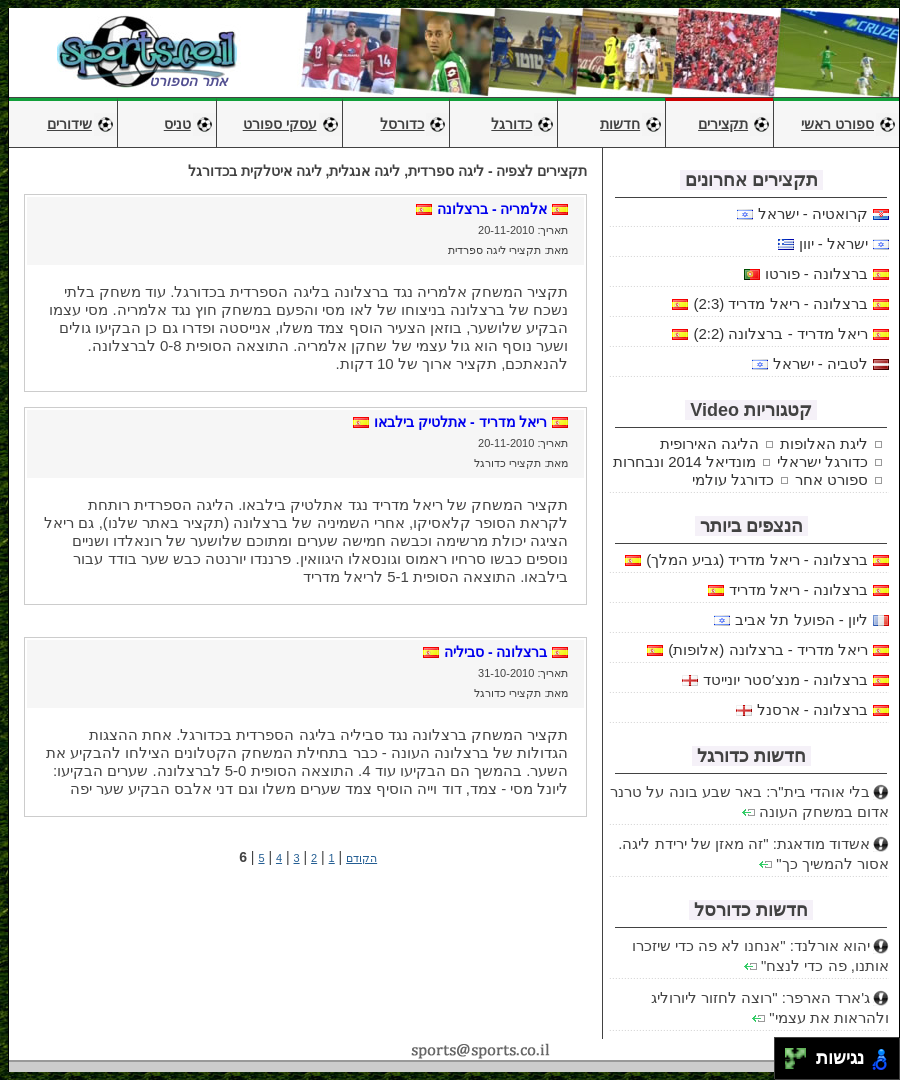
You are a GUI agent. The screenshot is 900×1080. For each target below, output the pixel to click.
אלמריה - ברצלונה (492, 209)
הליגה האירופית (709, 443)
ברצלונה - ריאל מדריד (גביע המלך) (757, 559)
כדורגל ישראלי (822, 461)
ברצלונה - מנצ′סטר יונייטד (785, 679)
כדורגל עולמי (733, 479)
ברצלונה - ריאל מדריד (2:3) (780, 303)
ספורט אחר (831, 479)
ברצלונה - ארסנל (812, 709)
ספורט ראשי (837, 124)
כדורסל (402, 124)
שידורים (69, 124)
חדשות (620, 124)
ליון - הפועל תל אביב (801, 619)
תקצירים (723, 124)
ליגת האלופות (824, 443)
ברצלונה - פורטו (816, 273)
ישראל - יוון (833, 243)
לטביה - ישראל (820, 363)
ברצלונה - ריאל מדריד (799, 589)
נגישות (837, 1059)
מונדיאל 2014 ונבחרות (684, 461)
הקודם (361, 858)
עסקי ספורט (280, 124)
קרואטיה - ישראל (813, 213)
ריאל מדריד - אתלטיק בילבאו (460, 422)
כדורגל (511, 124)
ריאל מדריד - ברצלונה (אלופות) (768, 649)
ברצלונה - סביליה (495, 652)
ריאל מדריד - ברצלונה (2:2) (780, 333)
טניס (177, 124)
